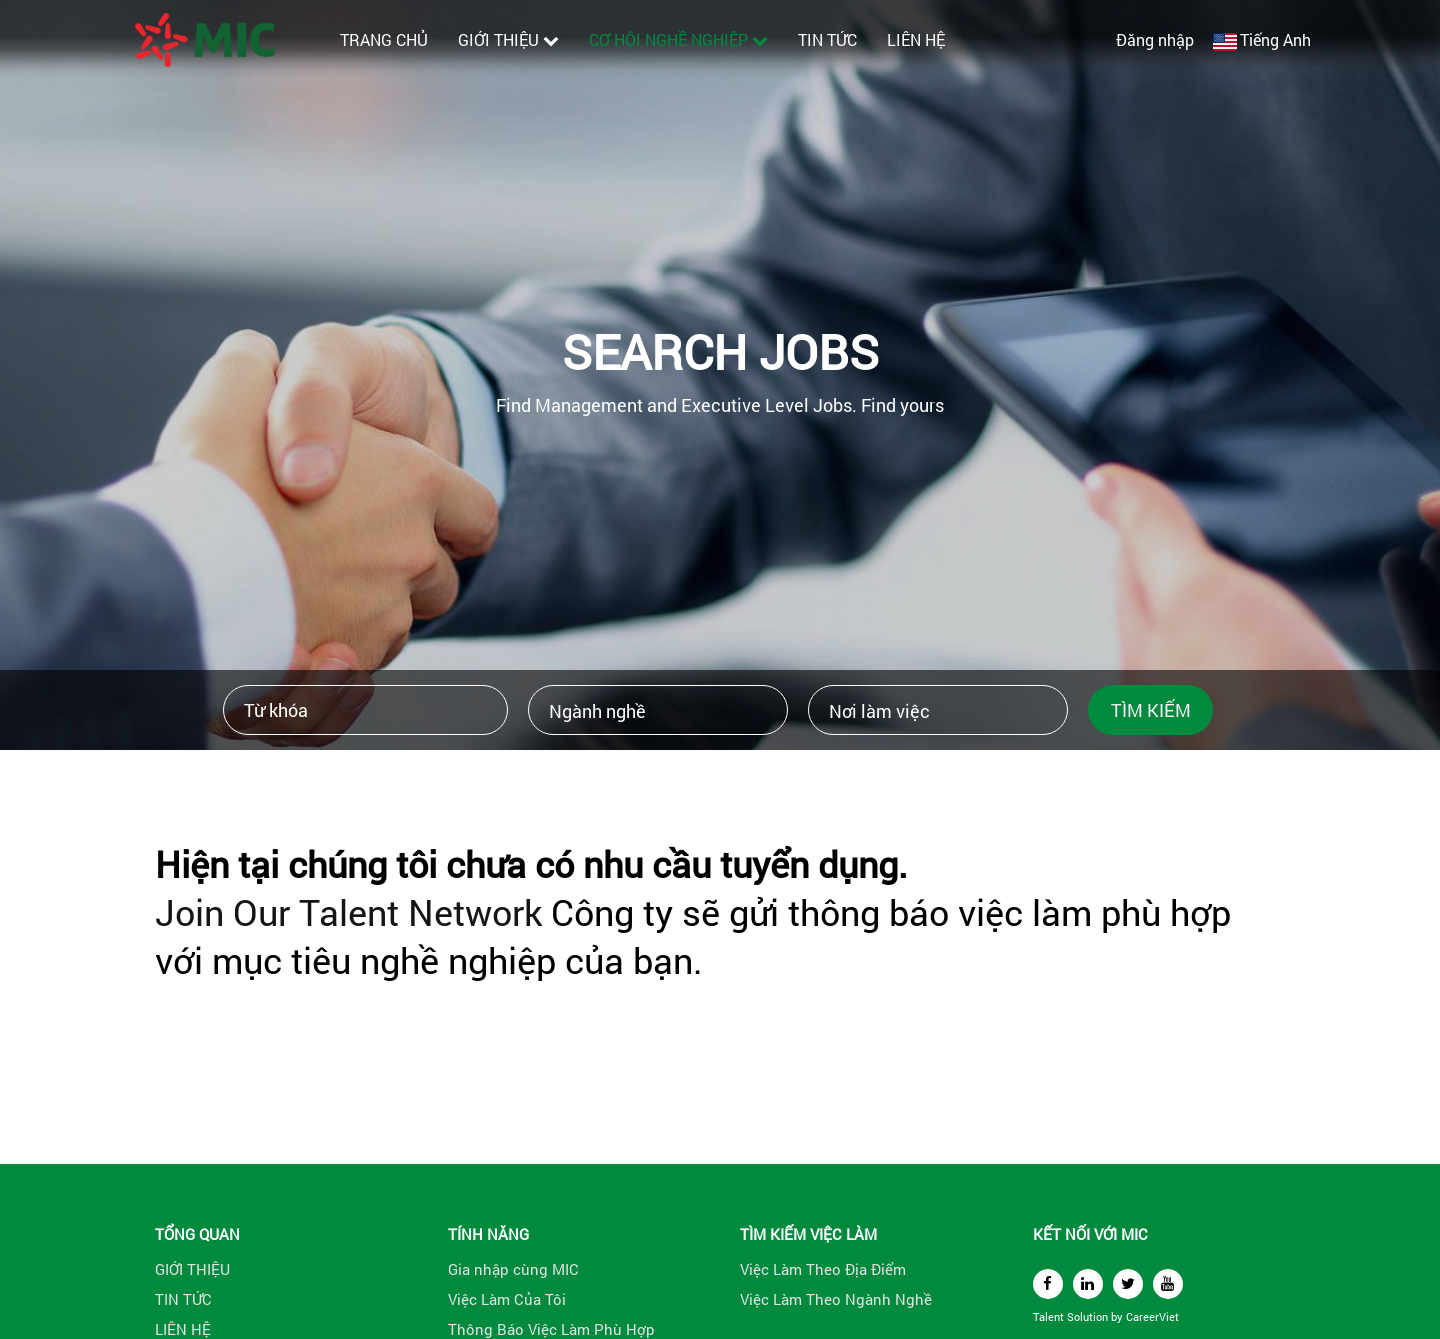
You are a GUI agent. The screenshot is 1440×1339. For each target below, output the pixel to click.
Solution (1089, 1316)
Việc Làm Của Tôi (507, 1299)
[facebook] (1048, 1284)
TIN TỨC (827, 39)
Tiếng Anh (1275, 39)
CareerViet (1152, 1316)
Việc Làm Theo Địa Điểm (823, 1269)
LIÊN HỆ (916, 39)
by (1118, 1316)
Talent (1050, 1316)
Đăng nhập (1155, 39)
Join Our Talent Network (348, 912)
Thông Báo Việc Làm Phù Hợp (551, 1329)
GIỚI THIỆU (508, 39)
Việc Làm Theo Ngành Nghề (836, 1299)
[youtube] (1168, 1284)
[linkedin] (1088, 1284)
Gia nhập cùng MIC (513, 1269)
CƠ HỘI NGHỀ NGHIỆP (678, 39)
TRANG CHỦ (384, 39)
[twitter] (1128, 1284)
